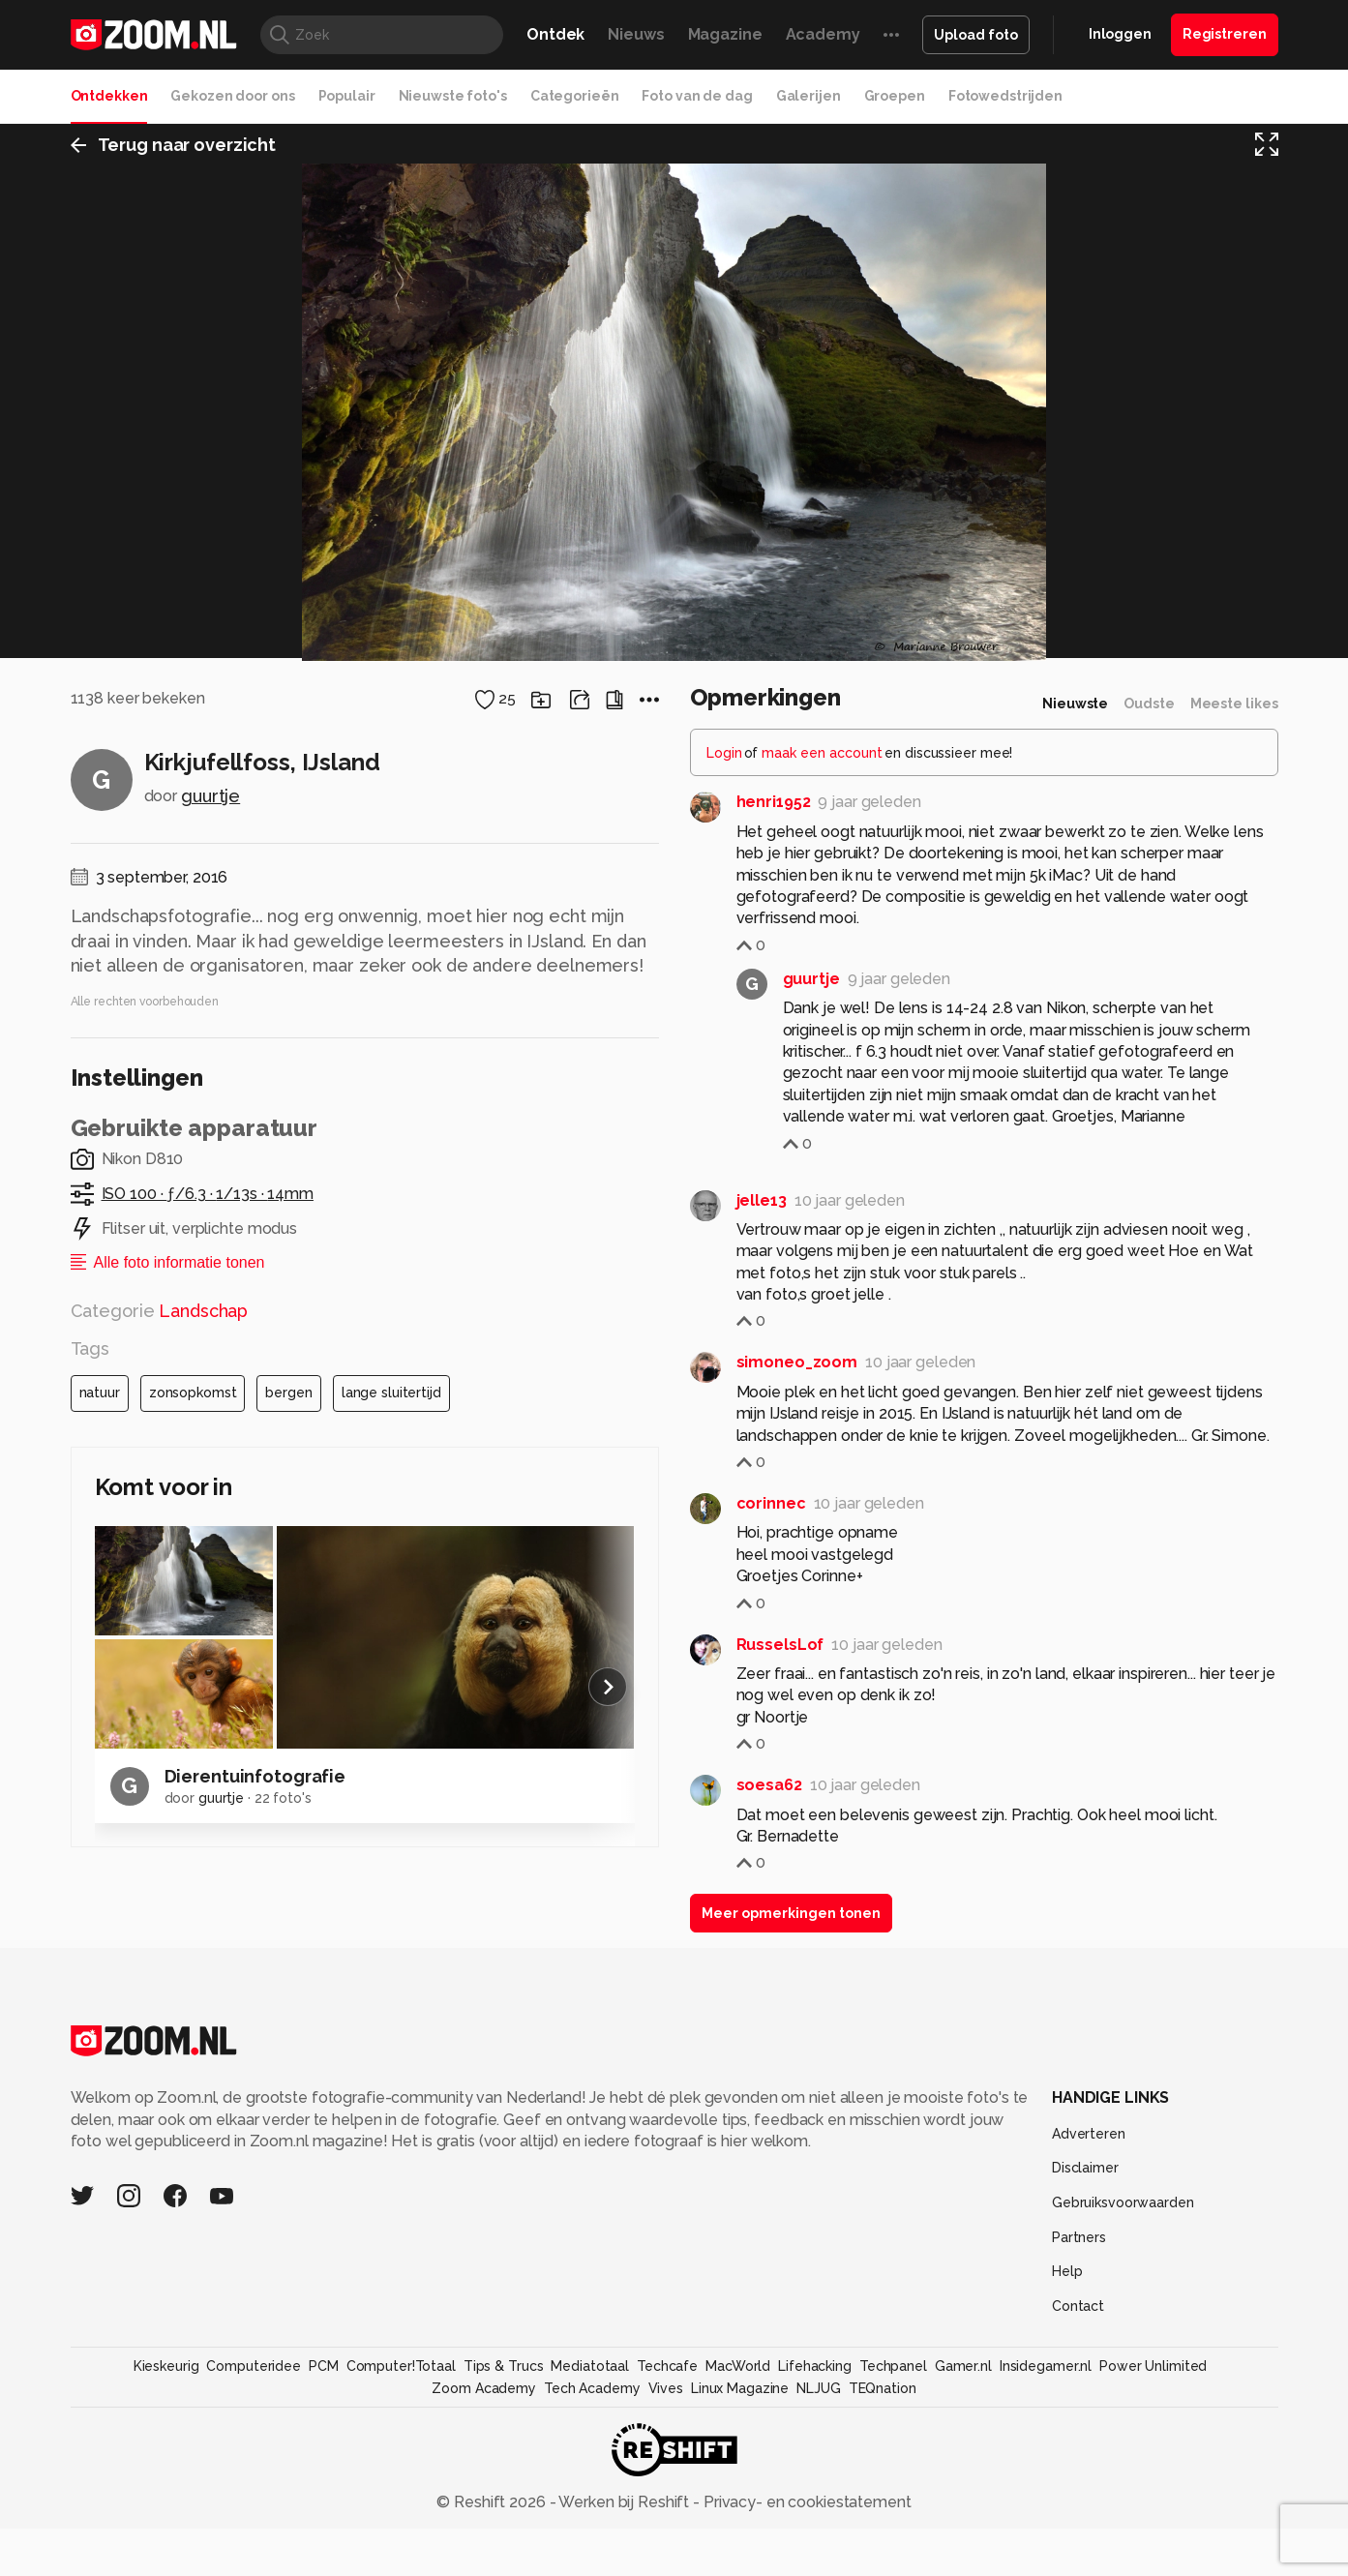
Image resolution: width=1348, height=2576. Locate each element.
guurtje (210, 2346)
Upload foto (976, 35)
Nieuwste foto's (453, 96)
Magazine (725, 34)
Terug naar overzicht (174, 148)
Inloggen (1120, 34)
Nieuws (636, 34)
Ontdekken (109, 96)
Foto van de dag (697, 96)
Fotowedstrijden (1005, 96)
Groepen (894, 96)
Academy (823, 34)
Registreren (1225, 34)
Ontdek (555, 34)
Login (724, 2303)
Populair (346, 96)
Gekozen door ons (232, 96)
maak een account (822, 2303)
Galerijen (808, 96)
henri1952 (773, 2352)
